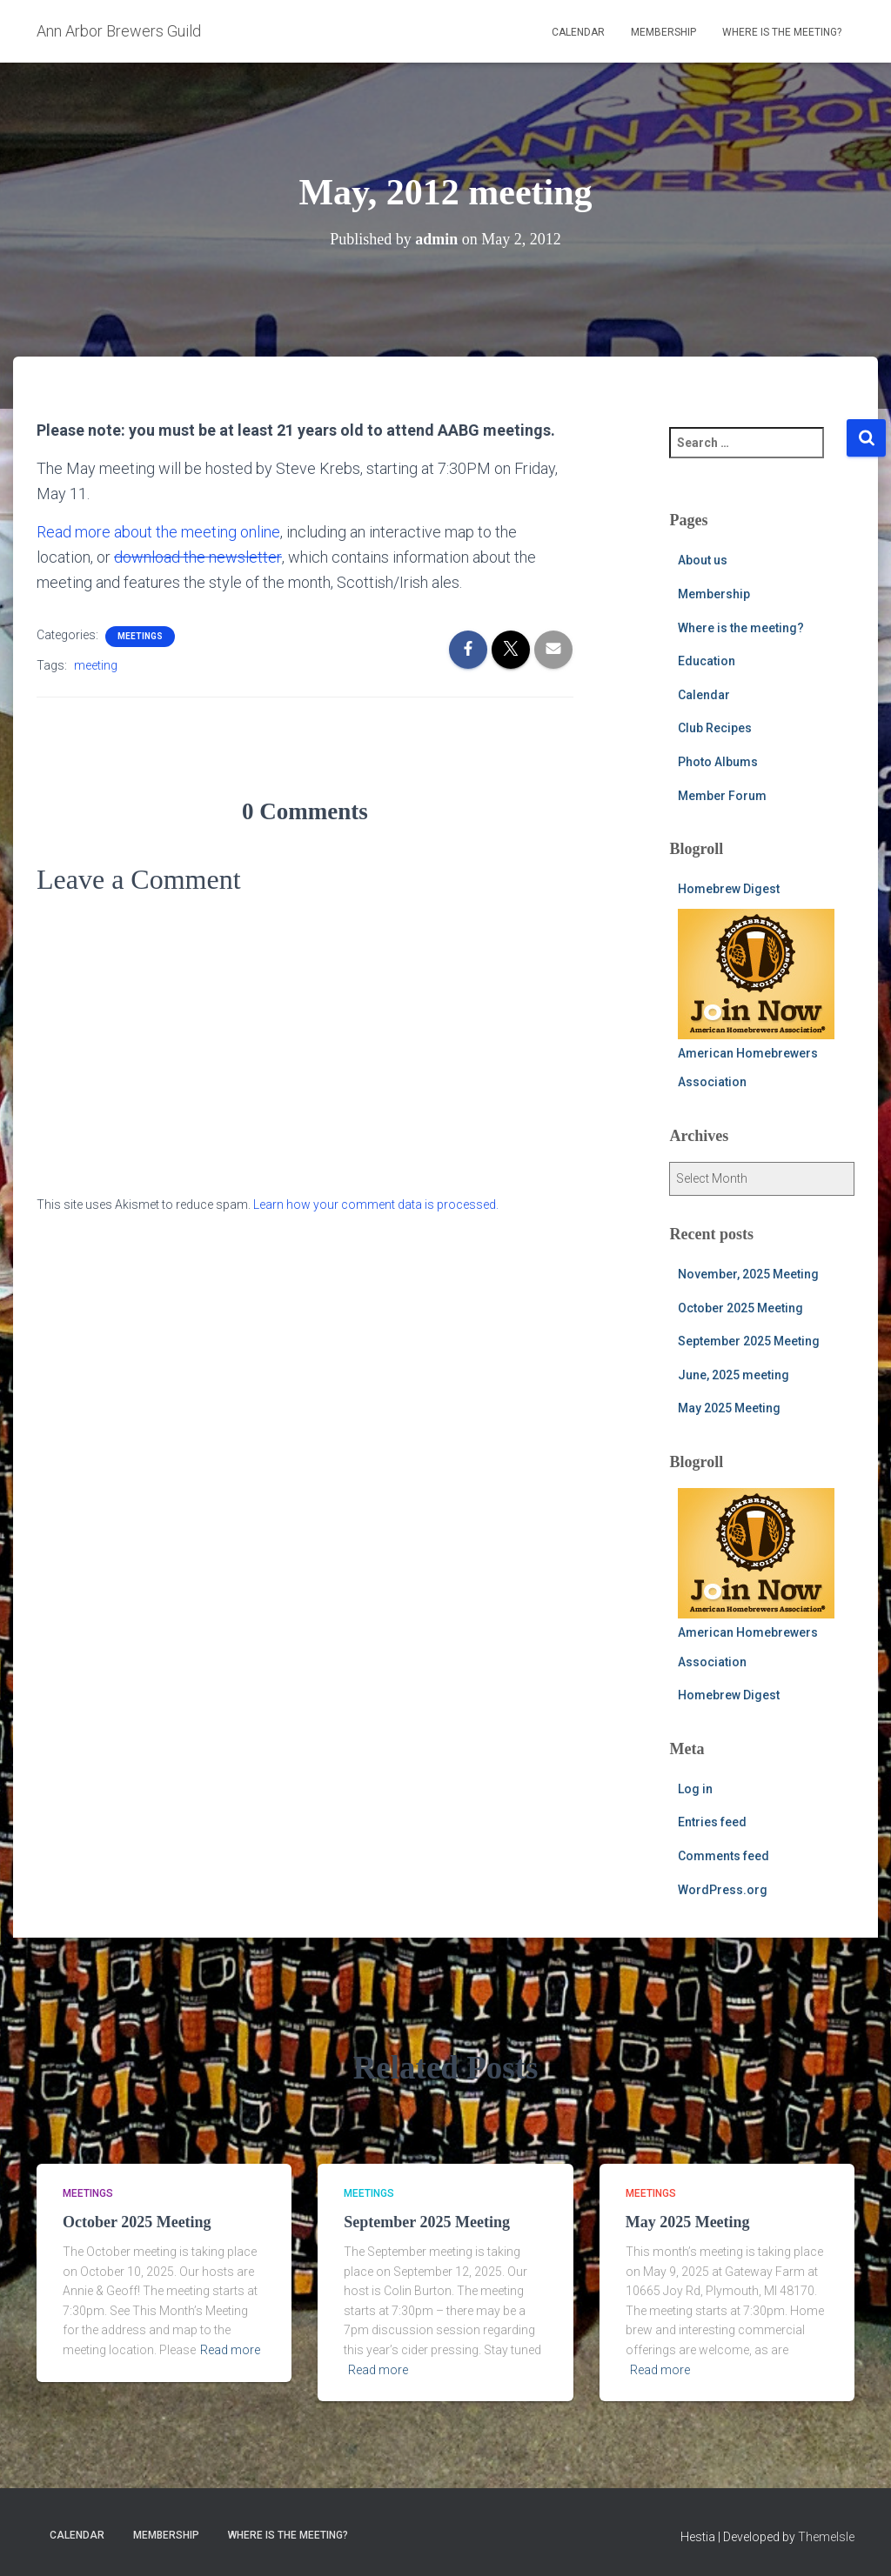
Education (706, 661)
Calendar (578, 32)
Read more (230, 2350)
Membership (663, 32)
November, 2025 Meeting (748, 1274)
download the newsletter (197, 557)
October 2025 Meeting (740, 1308)
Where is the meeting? (781, 32)
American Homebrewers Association (756, 999)
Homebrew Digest (729, 889)
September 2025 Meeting (749, 1341)
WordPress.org (722, 1890)
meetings (140, 636)
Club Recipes (715, 728)
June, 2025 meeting (733, 1375)
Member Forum (722, 796)
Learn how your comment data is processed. (376, 1204)
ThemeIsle (826, 2537)
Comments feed (723, 1856)
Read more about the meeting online (158, 532)
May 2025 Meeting (729, 1408)
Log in (695, 1789)
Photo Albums (718, 762)
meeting (95, 665)
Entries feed (712, 1822)
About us (702, 560)
